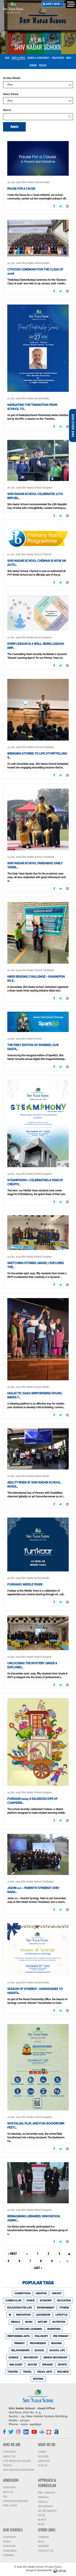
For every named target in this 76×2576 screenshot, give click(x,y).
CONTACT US (45, 2550)
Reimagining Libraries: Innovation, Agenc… (33, 2218)
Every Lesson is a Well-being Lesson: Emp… (35, 646)
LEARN (42, 2451)
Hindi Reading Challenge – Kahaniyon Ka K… (36, 978)
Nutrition (58, 2322)
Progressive (38, 2343)
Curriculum (13, 2300)
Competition (22, 2293)
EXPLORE (43, 2456)
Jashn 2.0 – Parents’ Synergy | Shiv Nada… (33, 1890)
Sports (62, 2364)
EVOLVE (42, 2465)
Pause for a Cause (21, 188)
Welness (63, 2371)
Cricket (57, 2293)
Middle (15, 2322)
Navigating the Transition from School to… (32, 407)
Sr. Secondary (47, 2510)
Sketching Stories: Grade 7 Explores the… (35, 1265)
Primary (19, 2343)
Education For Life (19, 2307)
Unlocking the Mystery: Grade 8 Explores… (32, 1665)
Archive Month (11, 78)
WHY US (8, 2492)
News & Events (18, 57)
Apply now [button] (54, 4)
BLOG (41, 2541)
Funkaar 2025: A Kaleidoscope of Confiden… (32, 1801)
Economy (46, 2300)
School (39, 2350)
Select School (10, 94)
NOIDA (7, 2541)
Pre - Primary (47, 2492)
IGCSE (41, 2515)
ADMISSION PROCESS (15, 2501)
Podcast (43, 65)
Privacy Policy (53, 2566)
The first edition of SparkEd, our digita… (33, 1047)
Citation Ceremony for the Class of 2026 (35, 271)
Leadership (43, 2314)
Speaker (47, 2364)
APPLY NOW (10, 2505)
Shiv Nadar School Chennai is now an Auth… (36, 562)
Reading (56, 2343)
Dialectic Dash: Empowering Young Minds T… (34, 1395)
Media (68, 57)
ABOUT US (9, 2456)
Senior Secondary (55, 2357)
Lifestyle (61, 2314)
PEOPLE (7, 2465)
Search (7, 110)
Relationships (20, 2350)
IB (10, 2314)
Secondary (31, 2357)
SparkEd (33, 65)
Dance (30, 2300)
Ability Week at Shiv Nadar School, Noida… (34, 1484)
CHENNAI (8, 2555)
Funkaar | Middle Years (25, 1584)
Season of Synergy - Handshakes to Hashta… (35, 1991)
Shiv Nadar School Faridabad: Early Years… (34, 865)
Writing (38, 2379)
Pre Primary (61, 2336)
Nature (42, 2322)
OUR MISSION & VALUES (17, 2461)
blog (7, 57)
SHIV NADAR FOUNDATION (18, 2470)
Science (13, 2357)
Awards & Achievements (38, 57)
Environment (45, 2307)
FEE (5, 2496)
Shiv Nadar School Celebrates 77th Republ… (35, 496)
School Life (57, 2350)
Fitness (64, 2307)
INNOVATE (44, 2461)
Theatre (12, 2371)
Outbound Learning (28, 2329)
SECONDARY (45, 2506)
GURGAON (9, 2546)
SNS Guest (15, 2364)
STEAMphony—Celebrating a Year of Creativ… (35, 1182)
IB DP (41, 2524)
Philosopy (41, 2336)
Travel (27, 2371)
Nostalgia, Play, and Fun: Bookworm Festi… (35, 2125)
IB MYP (42, 2519)
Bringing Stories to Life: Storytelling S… (37, 755)
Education (64, 2300)
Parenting (54, 2329)
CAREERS (43, 2537)
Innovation (23, 2314)
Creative (41, 2293)
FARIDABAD (10, 2550)
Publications (58, 57)
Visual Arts (44, 2371)
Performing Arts (18, 2336)
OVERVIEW (9, 2451)
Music (29, 2322)
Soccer (32, 2364)
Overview (9, 2537)
